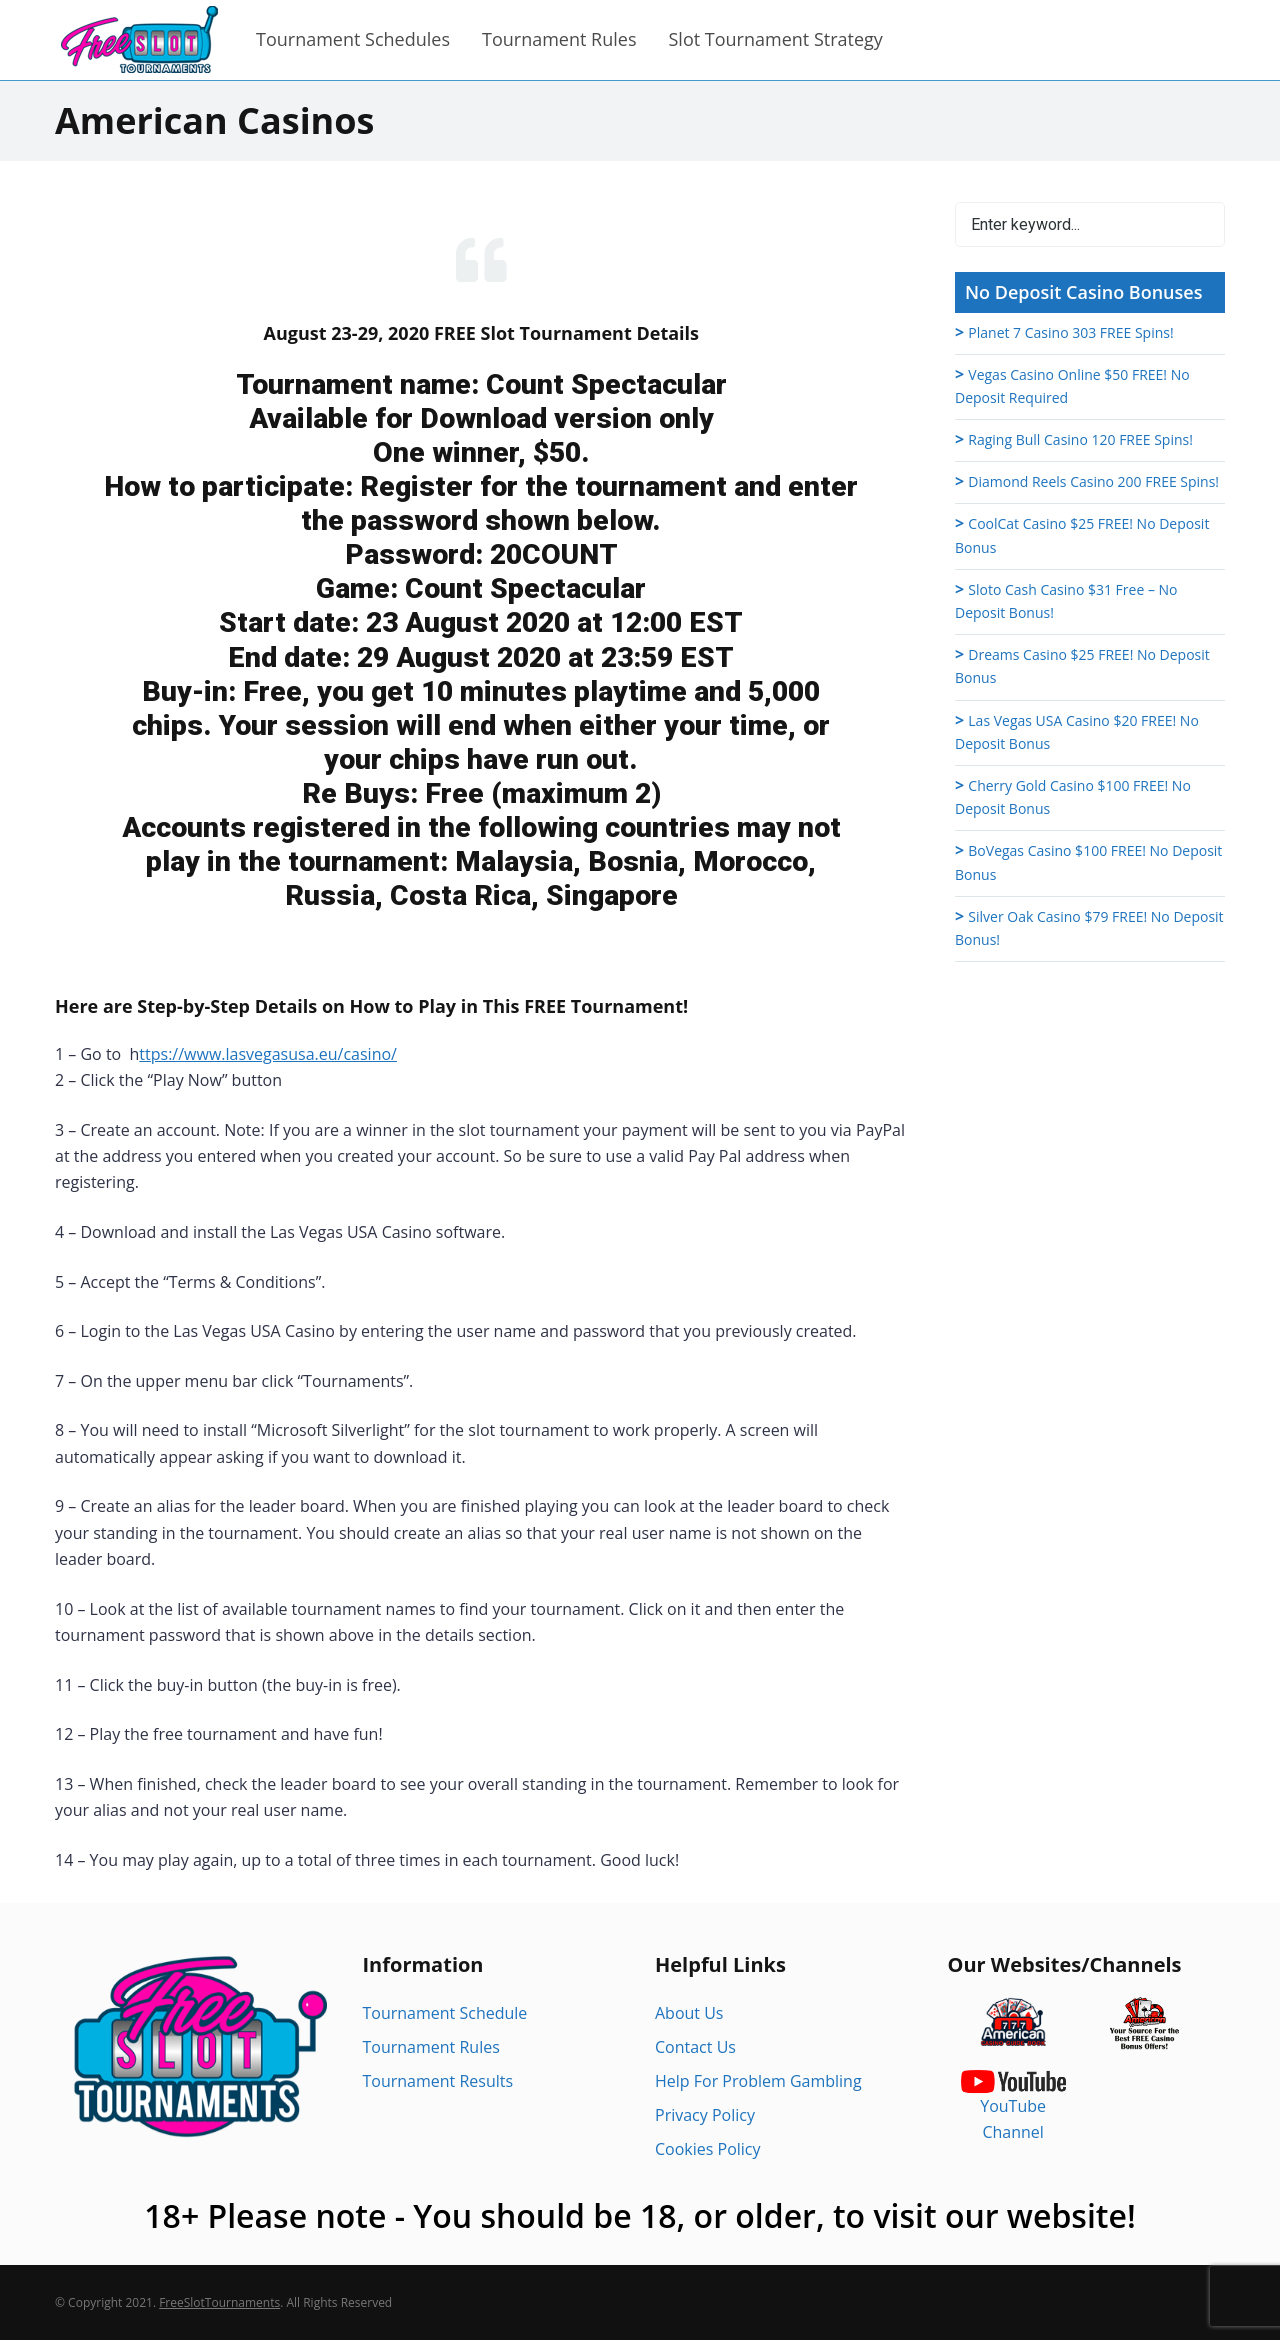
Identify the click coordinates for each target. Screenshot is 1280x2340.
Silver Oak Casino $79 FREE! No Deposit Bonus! (1089, 928)
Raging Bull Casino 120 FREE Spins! (1080, 439)
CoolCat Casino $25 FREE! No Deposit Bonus (1082, 535)
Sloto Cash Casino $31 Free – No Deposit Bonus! (1066, 601)
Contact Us (695, 2047)
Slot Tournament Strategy (775, 39)
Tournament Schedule (445, 2013)
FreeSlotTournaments (219, 2302)
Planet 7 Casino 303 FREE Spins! (1070, 332)
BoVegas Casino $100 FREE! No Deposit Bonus (1088, 862)
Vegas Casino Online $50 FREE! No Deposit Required (1072, 386)
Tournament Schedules (353, 39)
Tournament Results (438, 2081)
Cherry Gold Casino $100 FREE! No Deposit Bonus (1073, 797)
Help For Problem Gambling (758, 2081)
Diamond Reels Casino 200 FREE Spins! (1093, 481)
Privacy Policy (705, 2115)
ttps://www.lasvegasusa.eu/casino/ (268, 1054)
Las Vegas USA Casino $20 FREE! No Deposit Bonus (1077, 732)
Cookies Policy (708, 2149)
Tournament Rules (559, 39)
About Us (689, 2013)
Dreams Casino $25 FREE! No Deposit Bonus (1082, 666)
